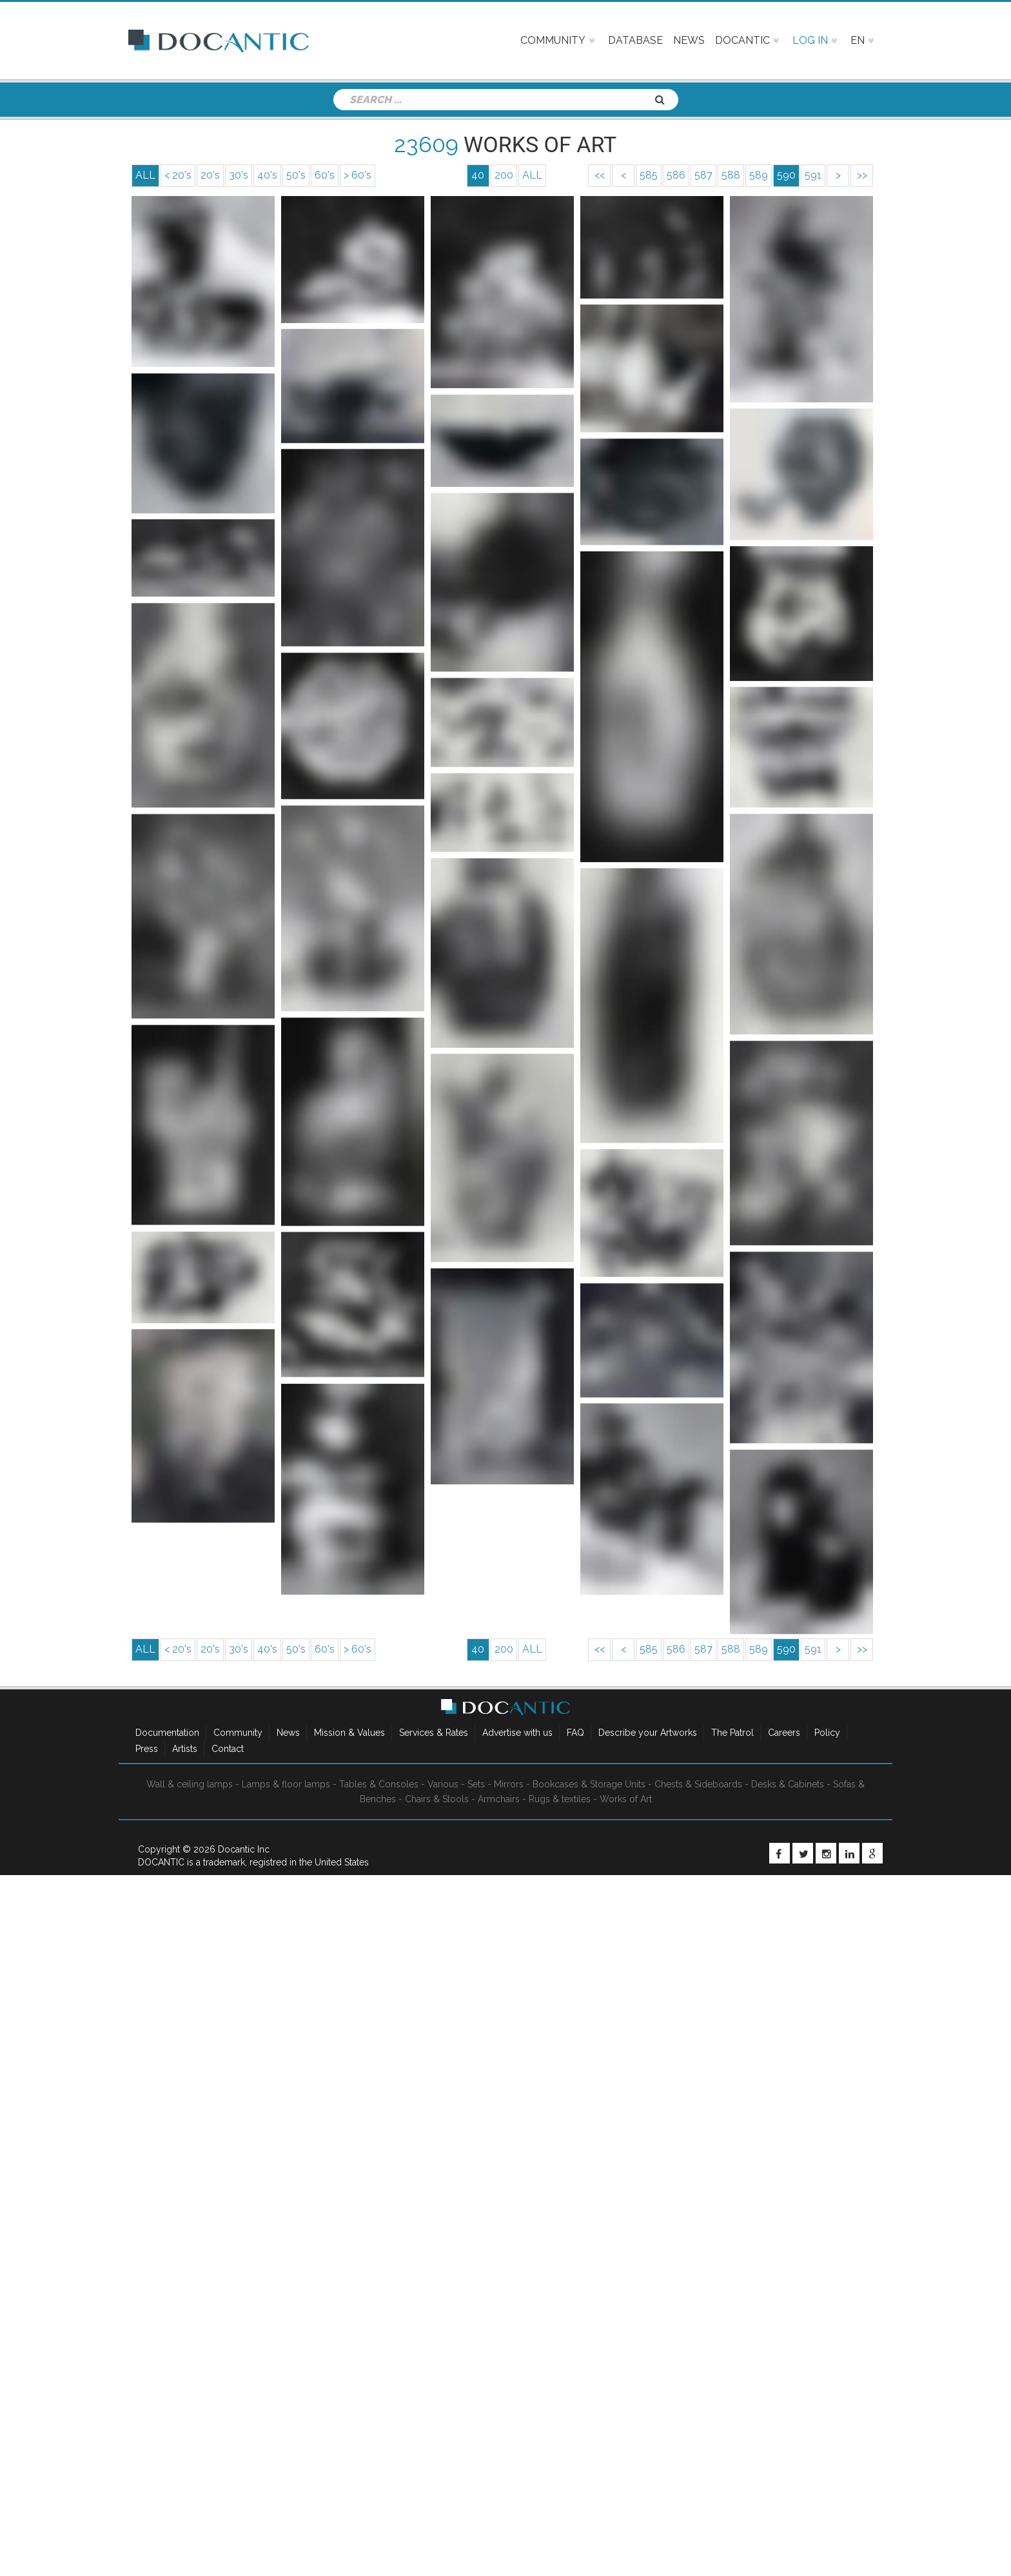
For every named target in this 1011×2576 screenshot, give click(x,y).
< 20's (177, 175)
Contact (227, 1749)
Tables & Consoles (378, 1784)
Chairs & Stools (437, 1799)
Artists (184, 1749)
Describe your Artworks (647, 1732)
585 (649, 175)
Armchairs (499, 1799)
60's (325, 175)
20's (210, 175)
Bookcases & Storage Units (589, 1784)
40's (267, 175)
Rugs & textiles (560, 1799)
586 (676, 175)
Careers (784, 1732)
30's (238, 175)
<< (599, 175)
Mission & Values (349, 1732)
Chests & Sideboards (698, 1784)
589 (758, 175)
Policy (827, 1732)
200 (504, 175)
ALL (532, 175)
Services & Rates (433, 1732)
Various (442, 1784)
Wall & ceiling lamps (189, 1784)
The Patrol (732, 1732)
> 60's (357, 175)
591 (813, 175)
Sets (476, 1784)
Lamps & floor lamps (286, 1784)
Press (146, 1749)
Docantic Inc (244, 1849)
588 (730, 175)
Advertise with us (517, 1732)
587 (703, 175)
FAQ (575, 1732)
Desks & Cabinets (787, 1784)
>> (862, 175)
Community (237, 1732)
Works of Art (626, 1799)
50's (296, 175)
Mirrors (509, 1784)
